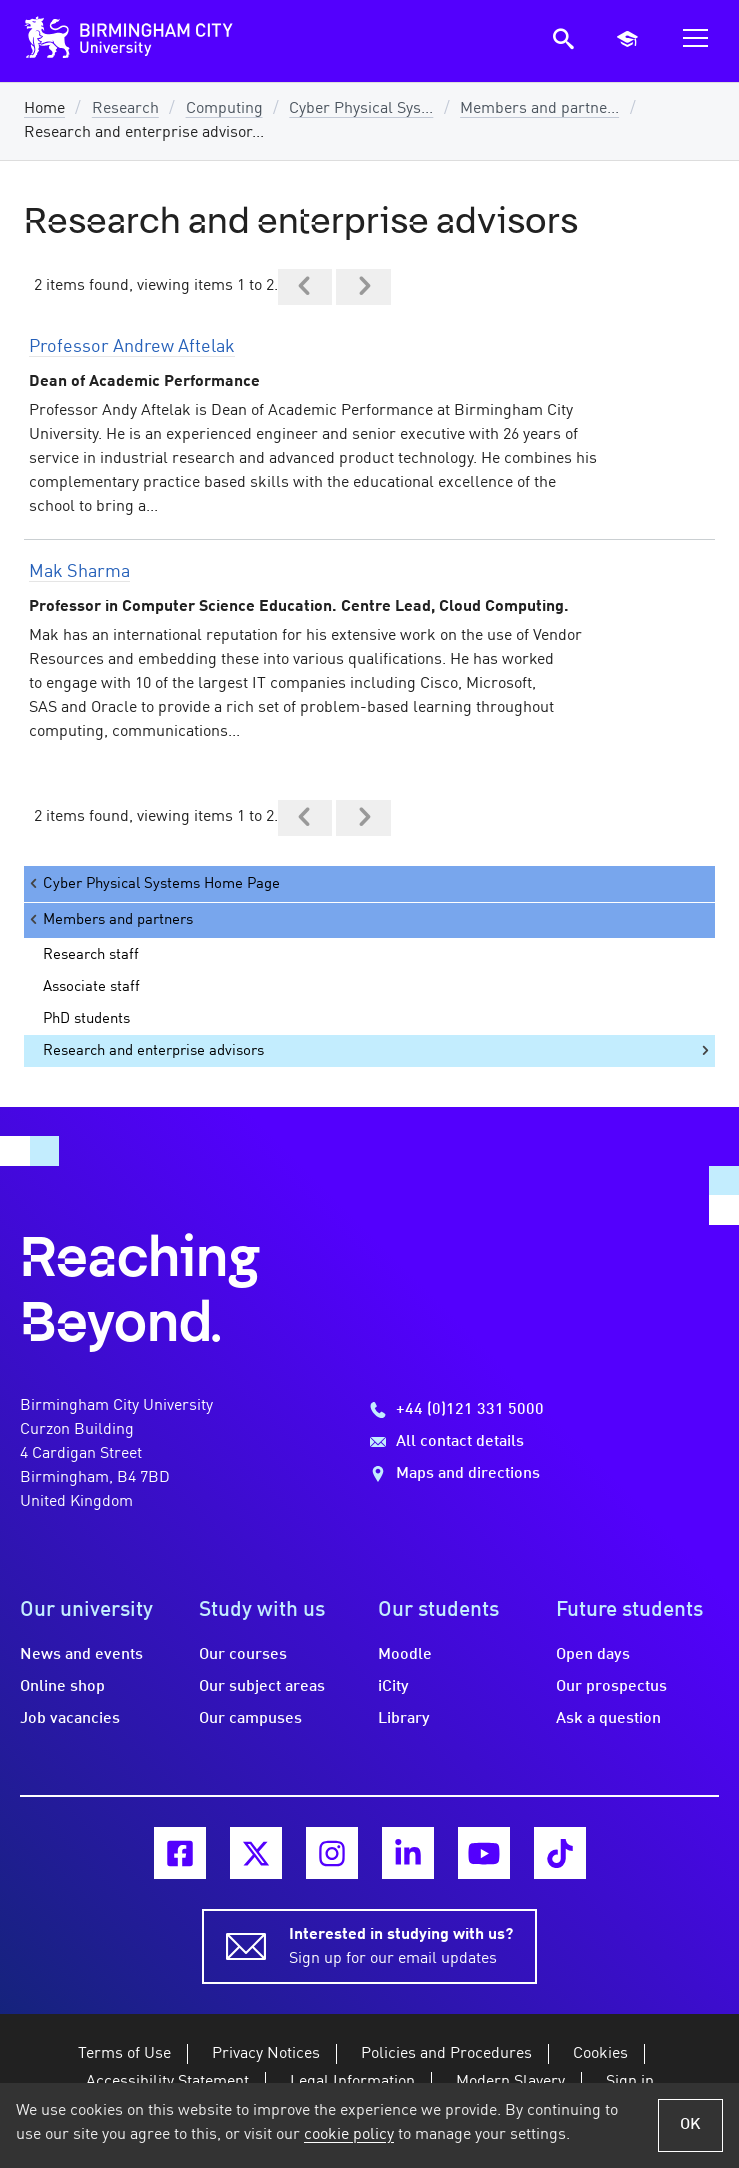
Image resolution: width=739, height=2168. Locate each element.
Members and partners (110, 919)
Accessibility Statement (167, 2082)
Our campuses (250, 1719)
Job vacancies (70, 1719)
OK (690, 2125)
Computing (224, 109)
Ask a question (608, 1719)
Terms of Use (124, 2054)
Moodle (405, 1655)
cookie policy (349, 2135)
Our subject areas (262, 1687)
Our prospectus (611, 1687)
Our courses (243, 1655)
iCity (393, 1687)
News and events (81, 1655)
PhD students (86, 1019)
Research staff (91, 955)
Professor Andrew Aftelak (132, 347)
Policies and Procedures (446, 2054)
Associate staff (91, 987)
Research (125, 109)
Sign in (630, 2082)
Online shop (62, 1687)
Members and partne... (539, 109)
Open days (593, 1655)
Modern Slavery (510, 2082)
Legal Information (352, 2082)
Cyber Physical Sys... (361, 109)
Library (404, 1719)
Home (44, 109)
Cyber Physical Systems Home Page (153, 883)
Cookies (600, 2054)
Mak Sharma (79, 572)
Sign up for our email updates (401, 1945)
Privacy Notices (266, 2054)
